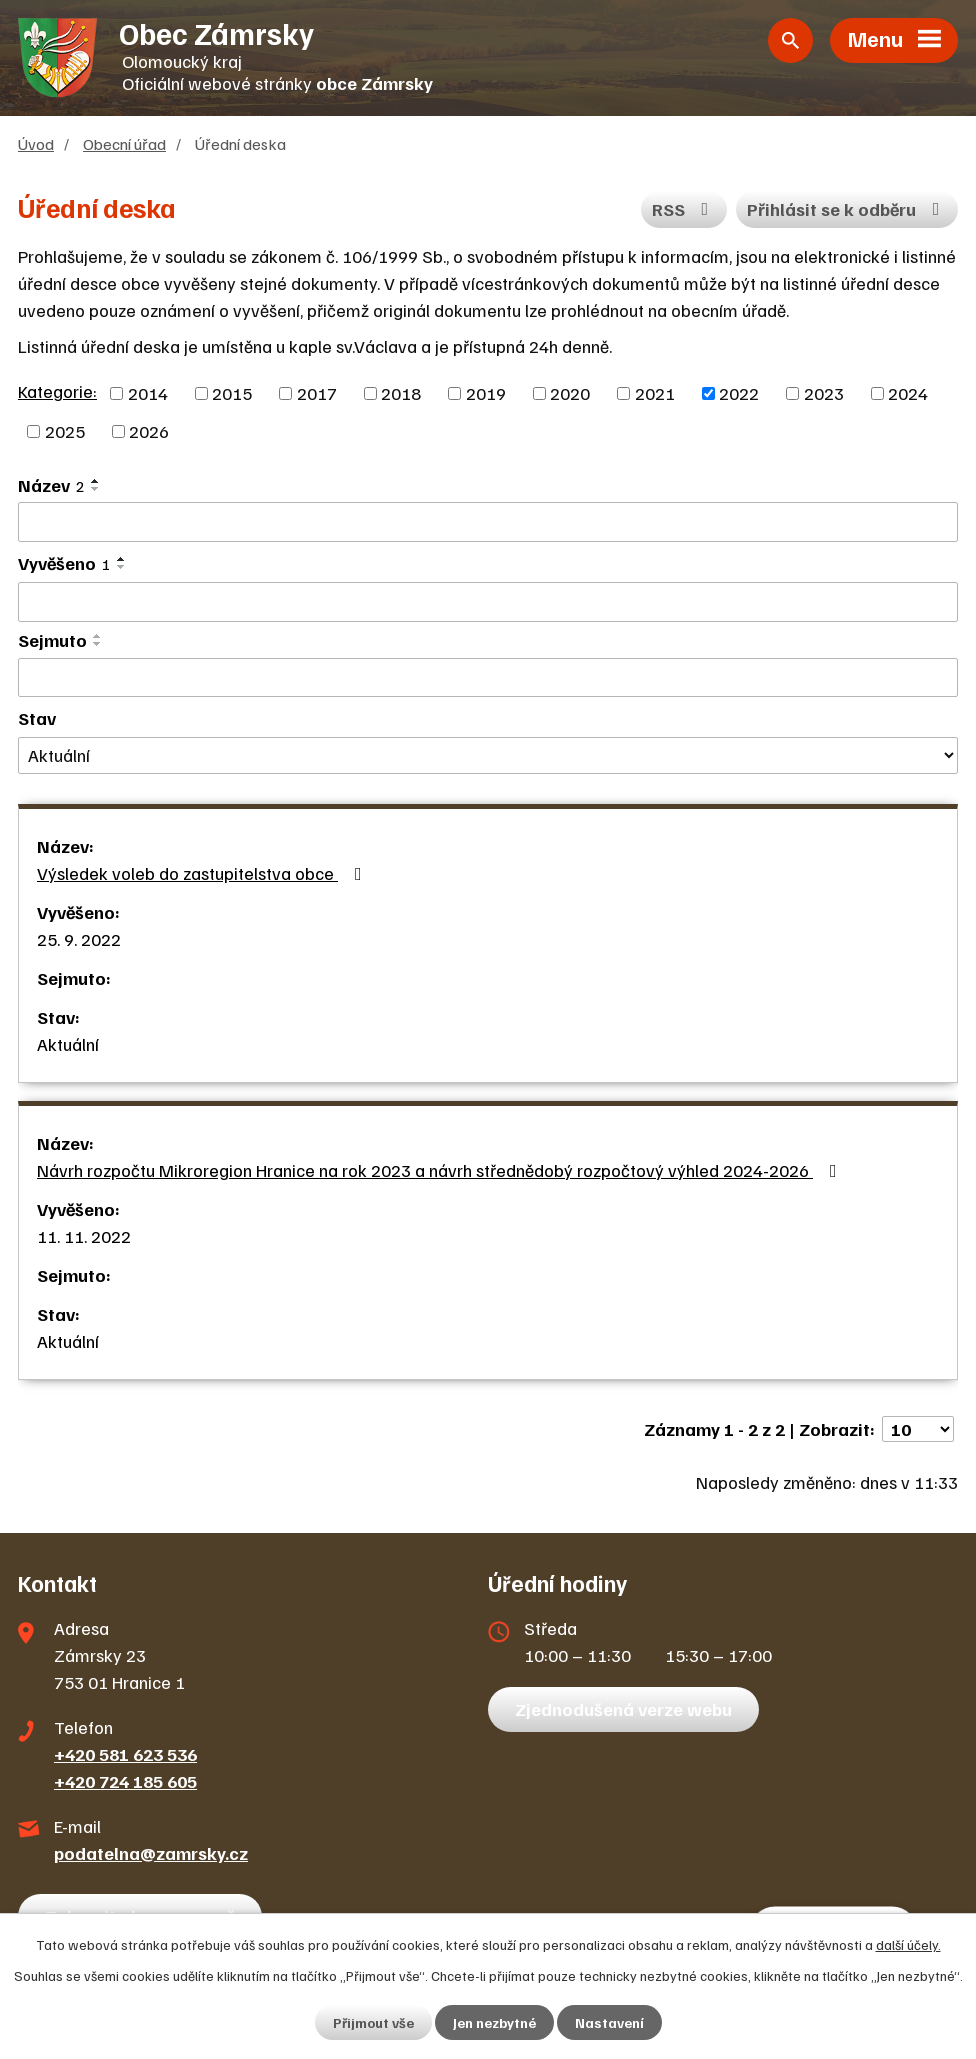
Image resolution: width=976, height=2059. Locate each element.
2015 (232, 393)
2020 (570, 393)
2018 (401, 393)
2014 (148, 393)
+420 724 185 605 (125, 1781)
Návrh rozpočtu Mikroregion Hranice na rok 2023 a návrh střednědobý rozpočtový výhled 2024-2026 (441, 1170)
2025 (65, 431)
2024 (908, 393)
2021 (655, 393)
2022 (739, 393)
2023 (824, 393)
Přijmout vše (373, 2022)
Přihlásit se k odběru (847, 209)
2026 (149, 431)
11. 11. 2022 (84, 1236)
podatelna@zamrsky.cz (151, 1853)
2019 (486, 393)
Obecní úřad (124, 143)
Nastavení (609, 2022)
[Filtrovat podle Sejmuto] (488, 678)
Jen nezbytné (494, 2022)
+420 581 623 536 (125, 1754)
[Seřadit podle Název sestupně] (96, 489)
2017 (317, 393)
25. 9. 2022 (79, 939)
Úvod (36, 143)
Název (51, 485)
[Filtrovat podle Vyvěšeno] (488, 602)
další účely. (908, 1944)
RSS (684, 209)
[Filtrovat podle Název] (488, 522)
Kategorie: (57, 391)
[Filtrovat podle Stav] (488, 755)
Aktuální (68, 1044)
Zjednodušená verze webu (623, 1709)
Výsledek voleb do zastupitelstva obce (203, 873)
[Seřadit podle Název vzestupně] (96, 481)
